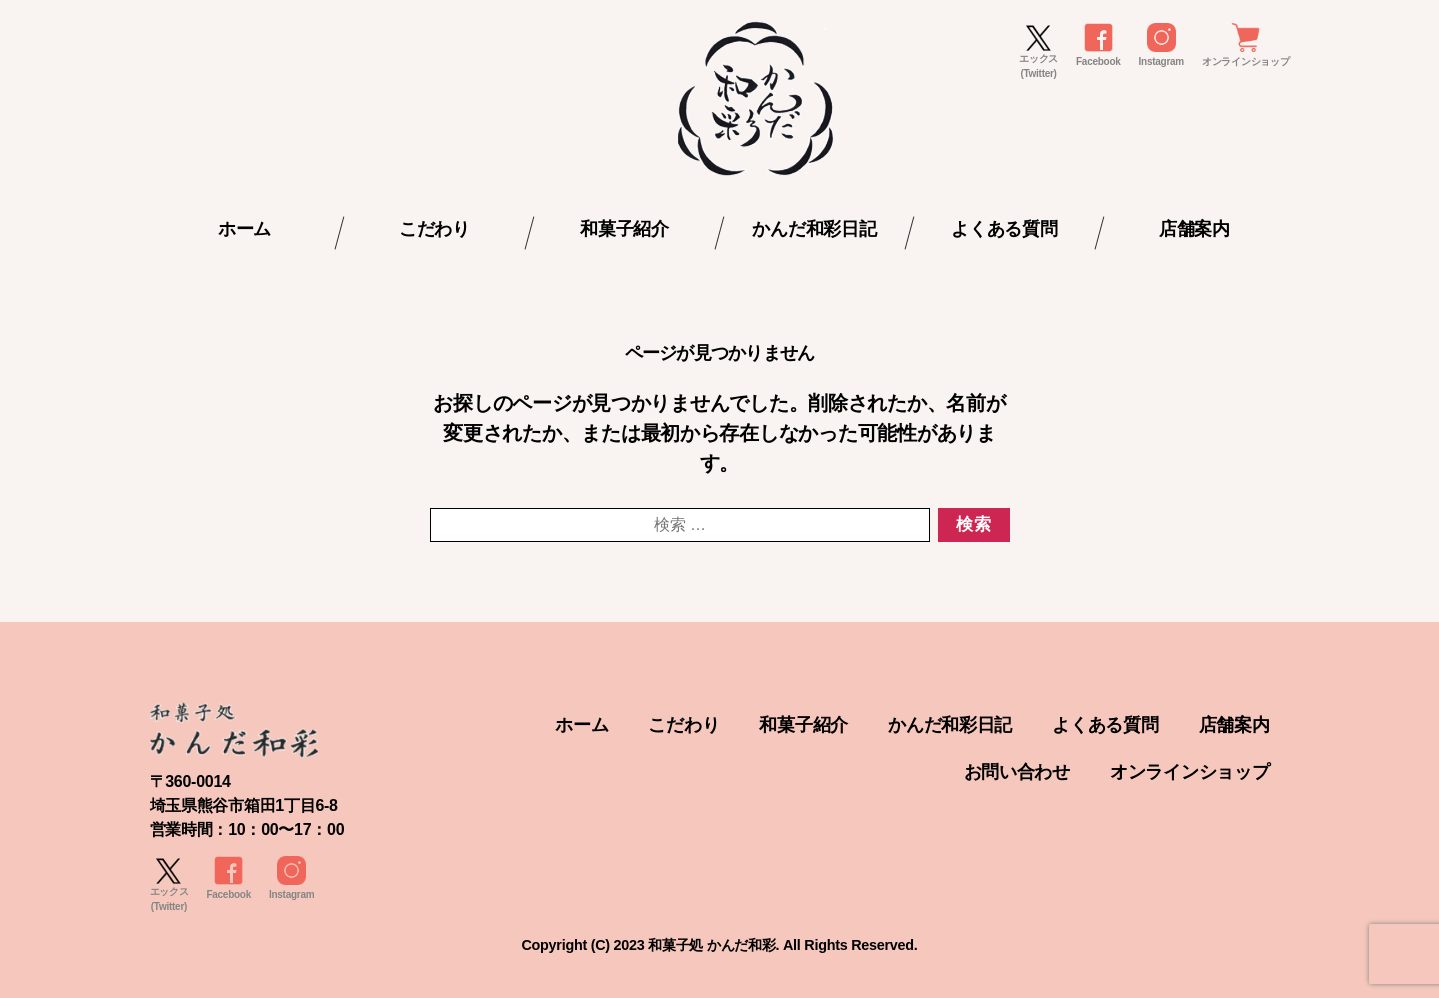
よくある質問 (1004, 229)
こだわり (434, 229)
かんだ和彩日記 (814, 229)
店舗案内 (1194, 229)
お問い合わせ (1017, 772)
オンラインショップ (1190, 772)
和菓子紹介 (624, 229)
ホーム (244, 229)
